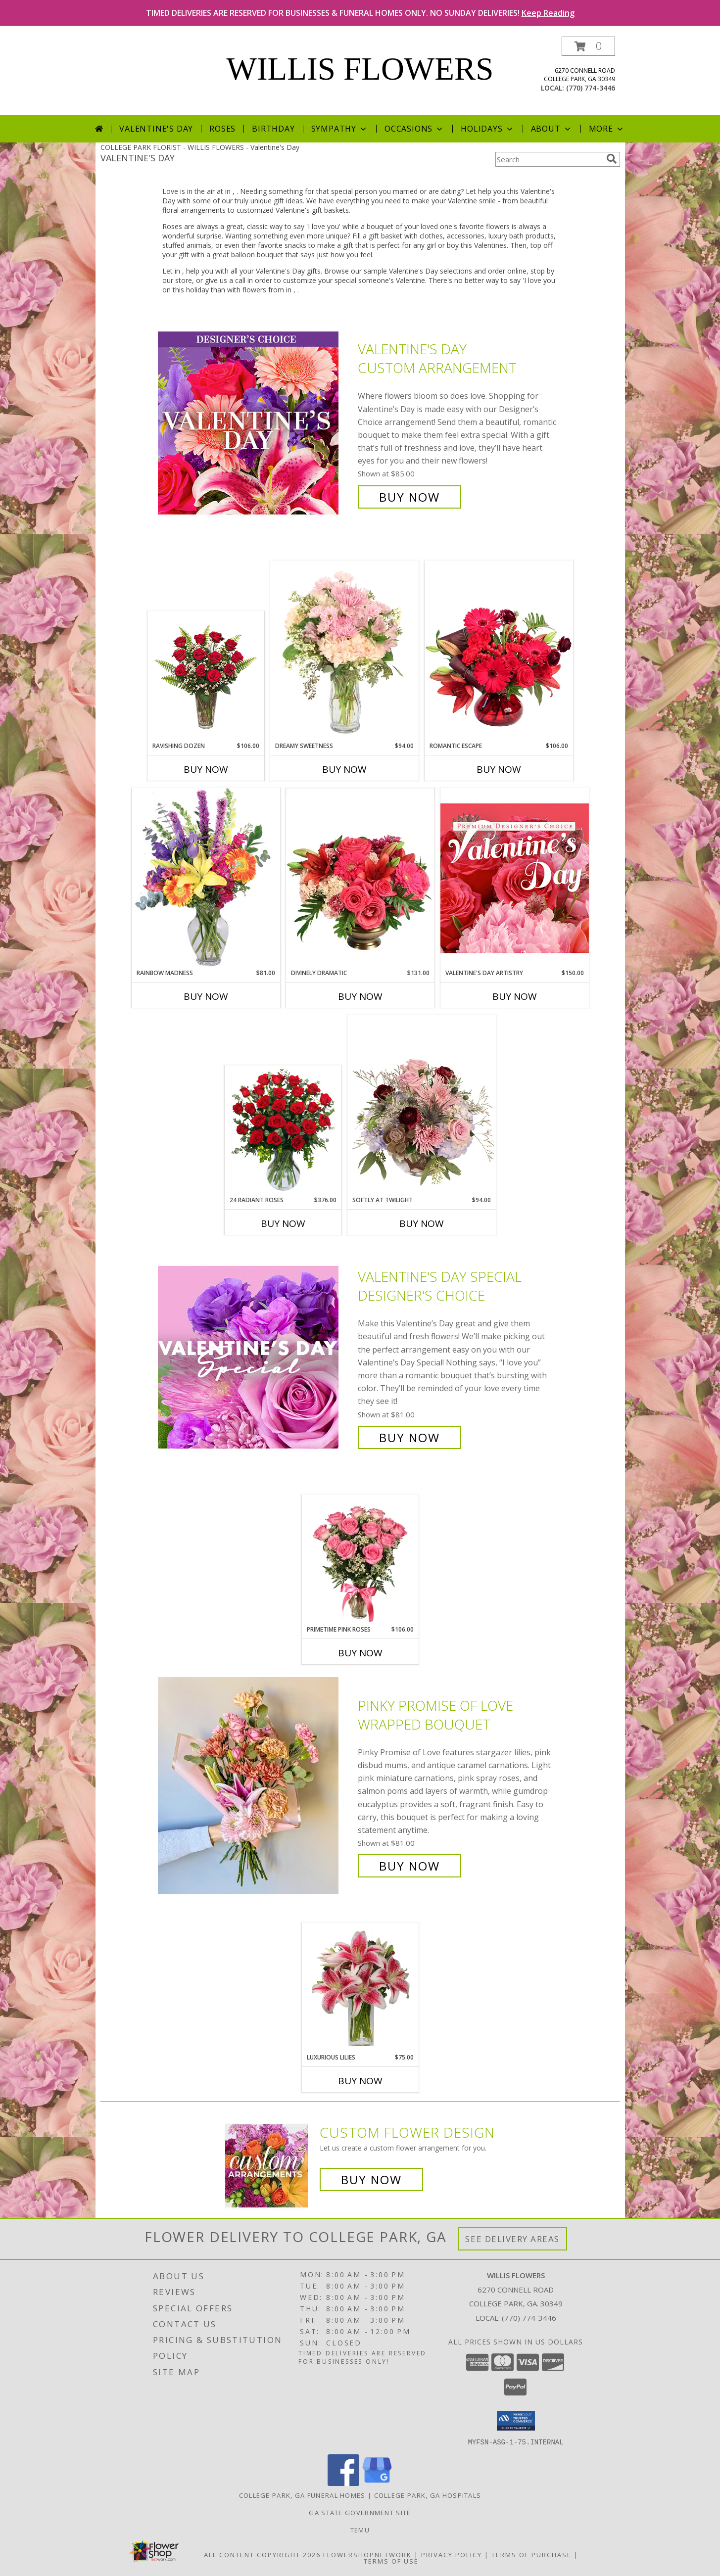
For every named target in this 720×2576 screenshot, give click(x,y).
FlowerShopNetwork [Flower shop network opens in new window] (367, 2554)
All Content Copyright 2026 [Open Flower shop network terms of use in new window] (262, 2554)
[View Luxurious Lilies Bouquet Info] (360, 1988)
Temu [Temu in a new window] (360, 2529)
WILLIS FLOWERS (360, 69)
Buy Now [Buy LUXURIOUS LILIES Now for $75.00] (360, 2080)
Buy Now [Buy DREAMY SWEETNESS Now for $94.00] (344, 769)
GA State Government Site (360, 2512)
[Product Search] (549, 159)
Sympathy (339, 128)
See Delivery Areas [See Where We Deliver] (512, 2239)
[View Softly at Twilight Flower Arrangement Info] (421, 1105)
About (552, 128)
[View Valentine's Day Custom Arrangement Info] (255, 423)
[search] (612, 158)
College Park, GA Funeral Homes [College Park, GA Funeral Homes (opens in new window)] (302, 2494)
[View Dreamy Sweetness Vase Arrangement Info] (344, 651)
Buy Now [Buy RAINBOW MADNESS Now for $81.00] (206, 996)
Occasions (414, 128)
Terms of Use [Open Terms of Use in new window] (391, 2560)
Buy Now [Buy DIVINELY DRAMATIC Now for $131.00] (360, 996)
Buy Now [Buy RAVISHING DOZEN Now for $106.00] (206, 769)
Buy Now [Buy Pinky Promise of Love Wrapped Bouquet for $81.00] (409, 1866)
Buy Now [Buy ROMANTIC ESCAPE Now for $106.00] (499, 769)
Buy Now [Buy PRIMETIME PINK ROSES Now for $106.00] (360, 1652)
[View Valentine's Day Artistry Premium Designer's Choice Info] (514, 878)
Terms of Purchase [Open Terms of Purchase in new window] (531, 2554)
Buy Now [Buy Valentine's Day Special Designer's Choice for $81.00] (409, 1437)
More (607, 128)
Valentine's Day (156, 128)
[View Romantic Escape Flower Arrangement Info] (499, 651)
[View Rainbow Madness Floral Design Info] (206, 878)
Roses (222, 128)
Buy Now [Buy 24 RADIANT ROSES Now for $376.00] (283, 1223)
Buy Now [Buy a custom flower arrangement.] (371, 2179)
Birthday (273, 128)
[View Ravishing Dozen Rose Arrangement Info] (205, 676)
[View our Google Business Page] (377, 2482)
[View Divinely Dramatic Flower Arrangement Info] (360, 878)
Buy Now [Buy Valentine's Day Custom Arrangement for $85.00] (409, 497)
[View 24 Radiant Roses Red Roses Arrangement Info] (283, 1131)
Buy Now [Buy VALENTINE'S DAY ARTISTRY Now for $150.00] (514, 996)
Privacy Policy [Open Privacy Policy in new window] (451, 2554)
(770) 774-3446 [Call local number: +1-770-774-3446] (590, 88)
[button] (588, 46)
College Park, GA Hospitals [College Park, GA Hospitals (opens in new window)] (427, 2494)
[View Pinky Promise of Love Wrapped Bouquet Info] (255, 1785)
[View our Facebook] (343, 2482)
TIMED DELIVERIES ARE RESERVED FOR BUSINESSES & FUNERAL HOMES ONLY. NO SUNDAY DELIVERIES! (360, 12)
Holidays (487, 128)
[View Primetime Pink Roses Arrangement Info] (360, 1560)
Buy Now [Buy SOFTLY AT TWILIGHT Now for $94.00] (421, 1223)
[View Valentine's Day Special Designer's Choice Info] (255, 1357)
